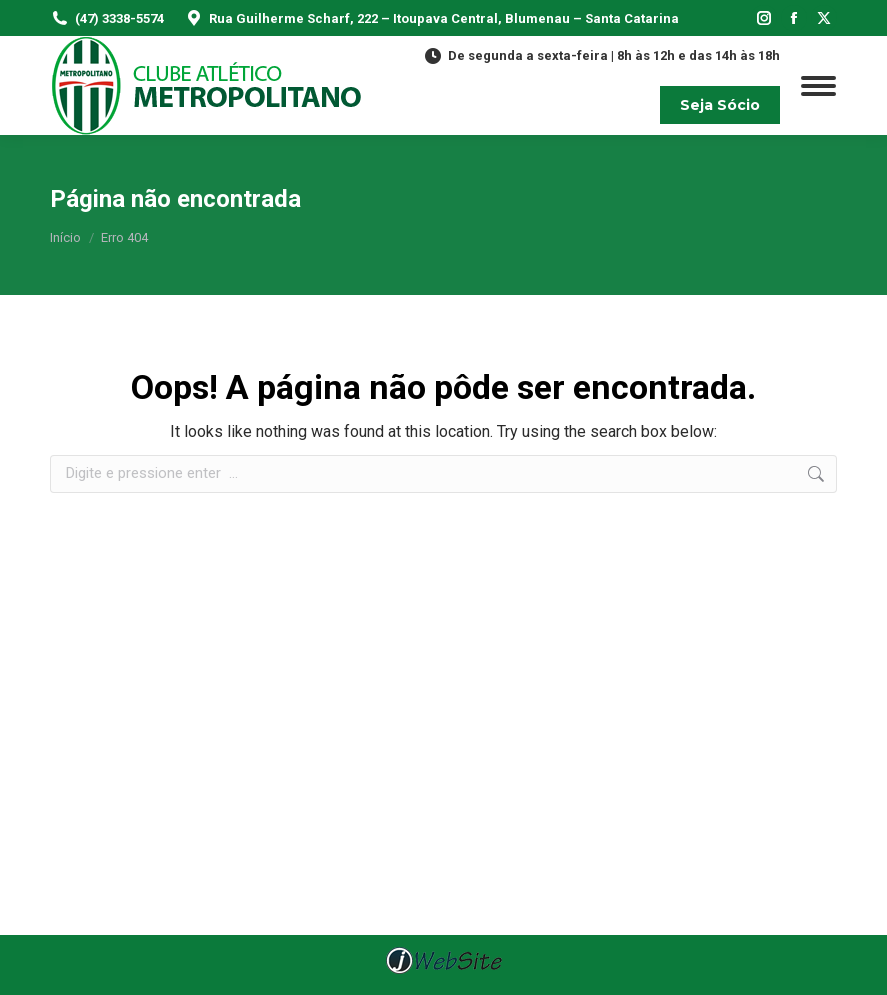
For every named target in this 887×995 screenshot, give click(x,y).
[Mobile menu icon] (818, 86)
